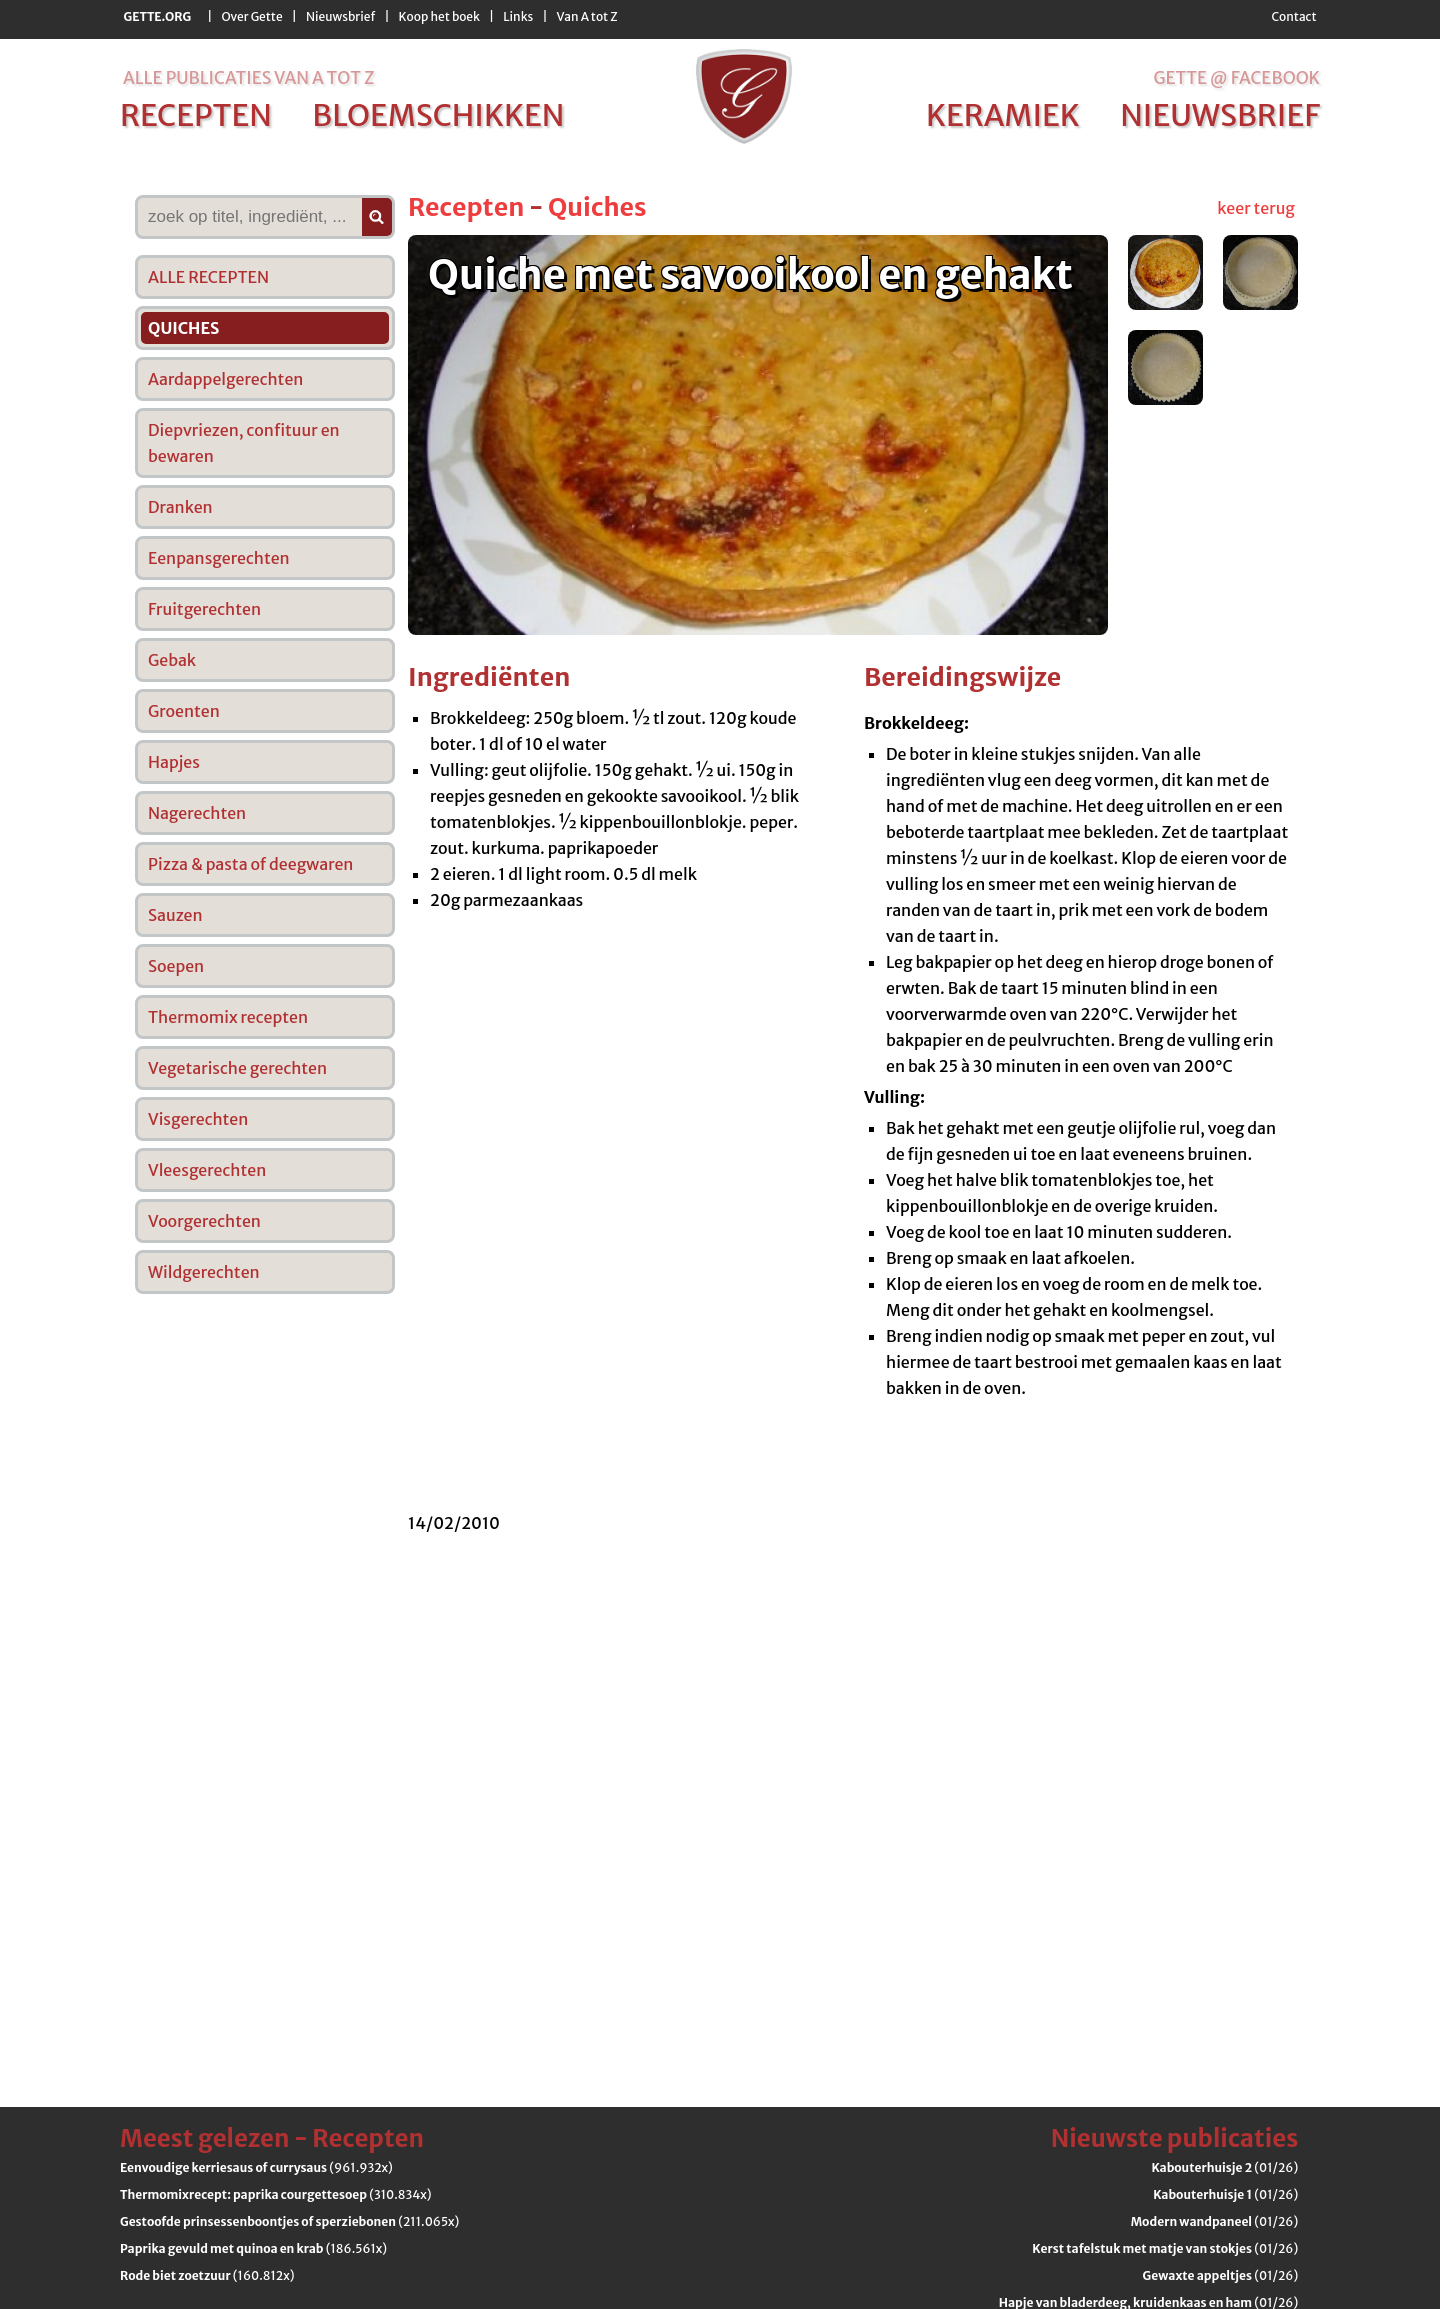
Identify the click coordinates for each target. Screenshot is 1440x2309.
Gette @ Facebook (1236, 78)
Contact (1293, 16)
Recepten (466, 207)
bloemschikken (438, 115)
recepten (196, 115)
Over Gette (251, 16)
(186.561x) (253, 2248)
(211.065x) (289, 2221)
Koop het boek (439, 16)
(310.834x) (276, 2194)
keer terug (1256, 208)
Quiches (597, 207)
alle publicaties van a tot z (248, 78)
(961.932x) (256, 2167)
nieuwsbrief (1220, 115)
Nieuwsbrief (340, 16)
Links (518, 16)
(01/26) (1224, 2167)
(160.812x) (207, 2275)
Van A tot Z (587, 16)
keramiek (1003, 115)
